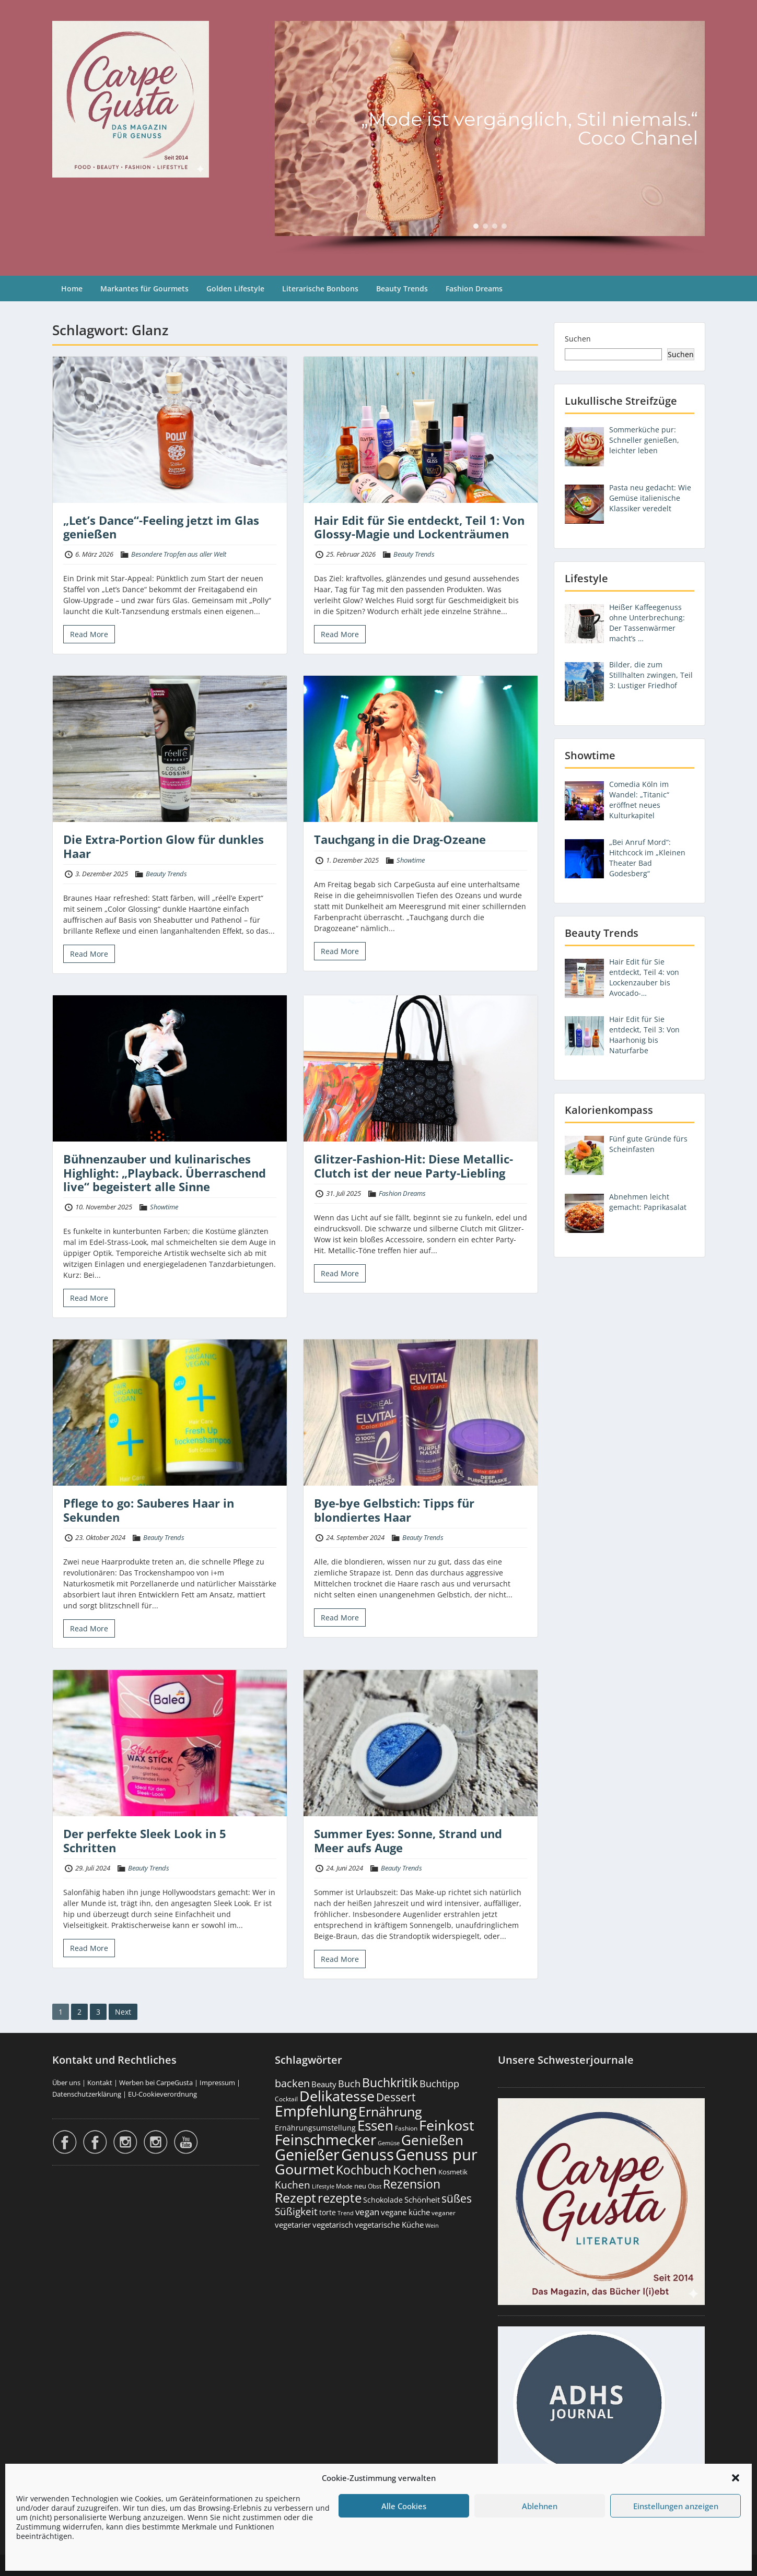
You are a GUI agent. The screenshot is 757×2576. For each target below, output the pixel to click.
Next (123, 2012)
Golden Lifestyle (235, 288)
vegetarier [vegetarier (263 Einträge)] (293, 2224)
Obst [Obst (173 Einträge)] (374, 2186)
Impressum (217, 2082)
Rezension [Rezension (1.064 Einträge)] (411, 2183)
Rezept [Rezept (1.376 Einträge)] (295, 2197)
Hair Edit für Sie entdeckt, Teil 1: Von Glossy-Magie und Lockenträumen (419, 527)
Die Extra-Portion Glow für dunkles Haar (163, 846)
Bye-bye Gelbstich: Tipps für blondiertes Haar (394, 1509)
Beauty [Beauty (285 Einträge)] (323, 2084)
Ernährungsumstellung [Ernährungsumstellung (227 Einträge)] (315, 2128)
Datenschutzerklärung (86, 2094)
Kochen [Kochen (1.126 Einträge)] (415, 2169)
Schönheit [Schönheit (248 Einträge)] (422, 2199)
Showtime (411, 860)
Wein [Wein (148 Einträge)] (432, 2225)
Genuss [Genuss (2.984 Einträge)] (367, 2154)
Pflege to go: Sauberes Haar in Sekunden (148, 1509)
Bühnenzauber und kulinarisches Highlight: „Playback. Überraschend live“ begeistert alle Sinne (164, 1172)
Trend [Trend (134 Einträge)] (345, 2213)
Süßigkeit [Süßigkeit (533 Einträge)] (296, 2211)
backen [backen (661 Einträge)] (292, 2083)
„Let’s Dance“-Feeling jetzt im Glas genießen (161, 527)
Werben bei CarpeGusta (156, 2082)
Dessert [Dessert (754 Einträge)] (395, 2096)
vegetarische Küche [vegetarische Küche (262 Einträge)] (389, 2224)
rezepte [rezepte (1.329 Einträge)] (340, 2197)
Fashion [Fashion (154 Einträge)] (406, 2128)
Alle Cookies (403, 2506)
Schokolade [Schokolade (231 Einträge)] (383, 2200)
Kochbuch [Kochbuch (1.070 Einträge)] (363, 2169)
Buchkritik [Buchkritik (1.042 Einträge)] (390, 2082)
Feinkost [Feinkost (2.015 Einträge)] (446, 2125)
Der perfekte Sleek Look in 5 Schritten (144, 1840)
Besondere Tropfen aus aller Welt (178, 554)
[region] (490, 138)
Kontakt (99, 2082)
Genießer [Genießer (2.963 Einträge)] (307, 2154)
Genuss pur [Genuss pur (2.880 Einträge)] (436, 2154)
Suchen (578, 339)
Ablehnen (539, 2506)
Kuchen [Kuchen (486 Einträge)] (292, 2184)
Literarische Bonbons (320, 288)
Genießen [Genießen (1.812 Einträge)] (432, 2140)
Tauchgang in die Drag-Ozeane (400, 839)
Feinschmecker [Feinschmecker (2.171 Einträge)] (325, 2139)
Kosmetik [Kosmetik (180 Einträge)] (453, 2172)
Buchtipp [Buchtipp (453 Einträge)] (439, 2083)
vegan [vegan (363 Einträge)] (367, 2212)
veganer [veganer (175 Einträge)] (444, 2212)
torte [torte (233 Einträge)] (327, 2212)
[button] (735, 2478)
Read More (89, 634)
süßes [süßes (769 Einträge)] (456, 2198)
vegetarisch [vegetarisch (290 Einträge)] (332, 2224)
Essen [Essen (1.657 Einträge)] (375, 2125)
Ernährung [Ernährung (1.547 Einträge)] (390, 2111)
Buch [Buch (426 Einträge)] (349, 2083)
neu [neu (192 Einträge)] (360, 2186)
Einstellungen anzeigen (675, 2506)
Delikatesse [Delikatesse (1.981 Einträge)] (337, 2096)
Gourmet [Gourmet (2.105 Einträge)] (304, 2169)
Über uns (66, 2082)
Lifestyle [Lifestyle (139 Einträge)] (323, 2186)
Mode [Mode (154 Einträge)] (344, 2186)
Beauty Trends (402, 288)
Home (72, 288)
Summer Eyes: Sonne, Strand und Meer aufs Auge (408, 1840)
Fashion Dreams (474, 288)
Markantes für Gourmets (144, 288)
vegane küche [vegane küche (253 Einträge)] (405, 2212)
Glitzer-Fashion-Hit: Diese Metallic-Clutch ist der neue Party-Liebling (413, 1165)
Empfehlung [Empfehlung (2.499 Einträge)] (316, 2111)
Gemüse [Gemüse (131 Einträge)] (389, 2143)
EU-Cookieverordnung (162, 2094)
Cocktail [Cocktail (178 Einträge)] (286, 2099)
